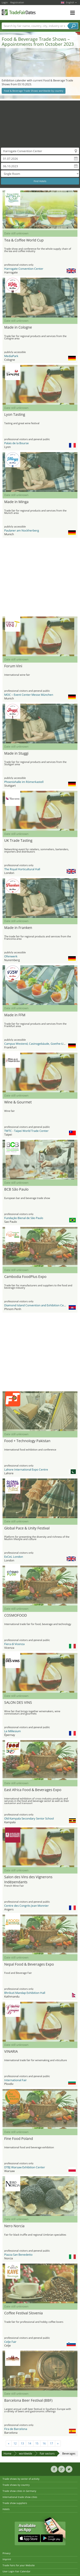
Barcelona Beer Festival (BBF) (28, 2400)
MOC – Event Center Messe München (28, 695)
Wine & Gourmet (18, 1102)
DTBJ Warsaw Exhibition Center (24, 2167)
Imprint (7, 2559)
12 (15, 2443)
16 (44, 2443)
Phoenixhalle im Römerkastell (23, 782)
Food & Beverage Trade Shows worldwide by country (33, 90)
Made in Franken (18, 927)
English (71, 2)
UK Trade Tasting (18, 840)
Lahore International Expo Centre (26, 1469)
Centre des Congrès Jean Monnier (26, 1906)
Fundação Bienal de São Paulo (23, 1218)
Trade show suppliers (15, 2503)
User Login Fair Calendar (16, 2571)
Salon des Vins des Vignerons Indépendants (28, 1879)
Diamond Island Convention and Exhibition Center (36, 1305)
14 (29, 2443)
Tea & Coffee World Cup (24, 240)
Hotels (6, 2509)
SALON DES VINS (18, 1702)
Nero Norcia (14, 2226)
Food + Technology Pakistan (27, 1440)
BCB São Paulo (16, 1189)
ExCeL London (13, 1557)
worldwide (25, 2453)
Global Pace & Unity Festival (27, 1528)
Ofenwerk (10, 956)
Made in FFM (14, 1015)
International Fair (15, 2080)
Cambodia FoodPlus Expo (25, 1276)
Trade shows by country (16, 2484)
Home (7, 2453)
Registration (17, 2)
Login (5, 2)
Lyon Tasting (14, 414)
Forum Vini (13, 666)
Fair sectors (47, 2453)
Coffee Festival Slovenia (23, 2313)
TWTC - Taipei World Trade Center (26, 1131)
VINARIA (11, 2051)
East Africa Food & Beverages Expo (32, 1789)
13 (22, 2443)
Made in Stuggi (16, 753)
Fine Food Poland (18, 2138)
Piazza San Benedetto (18, 2254)
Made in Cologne (18, 327)
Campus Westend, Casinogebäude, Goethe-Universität (39, 1044)
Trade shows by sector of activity (21, 2478)
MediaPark (11, 356)
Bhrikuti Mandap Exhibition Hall (24, 1993)
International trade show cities (20, 2497)
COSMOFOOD (15, 1615)
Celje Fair (10, 2342)
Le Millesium (12, 1731)
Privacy (6, 2553)
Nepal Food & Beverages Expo (29, 1964)
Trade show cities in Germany (19, 2491)
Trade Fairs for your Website (19, 2565)
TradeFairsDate (19, 12)
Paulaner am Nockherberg (21, 530)
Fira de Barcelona (15, 2429)
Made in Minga (16, 501)
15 (36, 2443)
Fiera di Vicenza (14, 1644)
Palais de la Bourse (16, 443)
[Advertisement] (38, 121)
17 (51, 2443)
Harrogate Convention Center (23, 269)
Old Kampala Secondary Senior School (29, 1818)
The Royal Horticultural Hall (22, 869)
